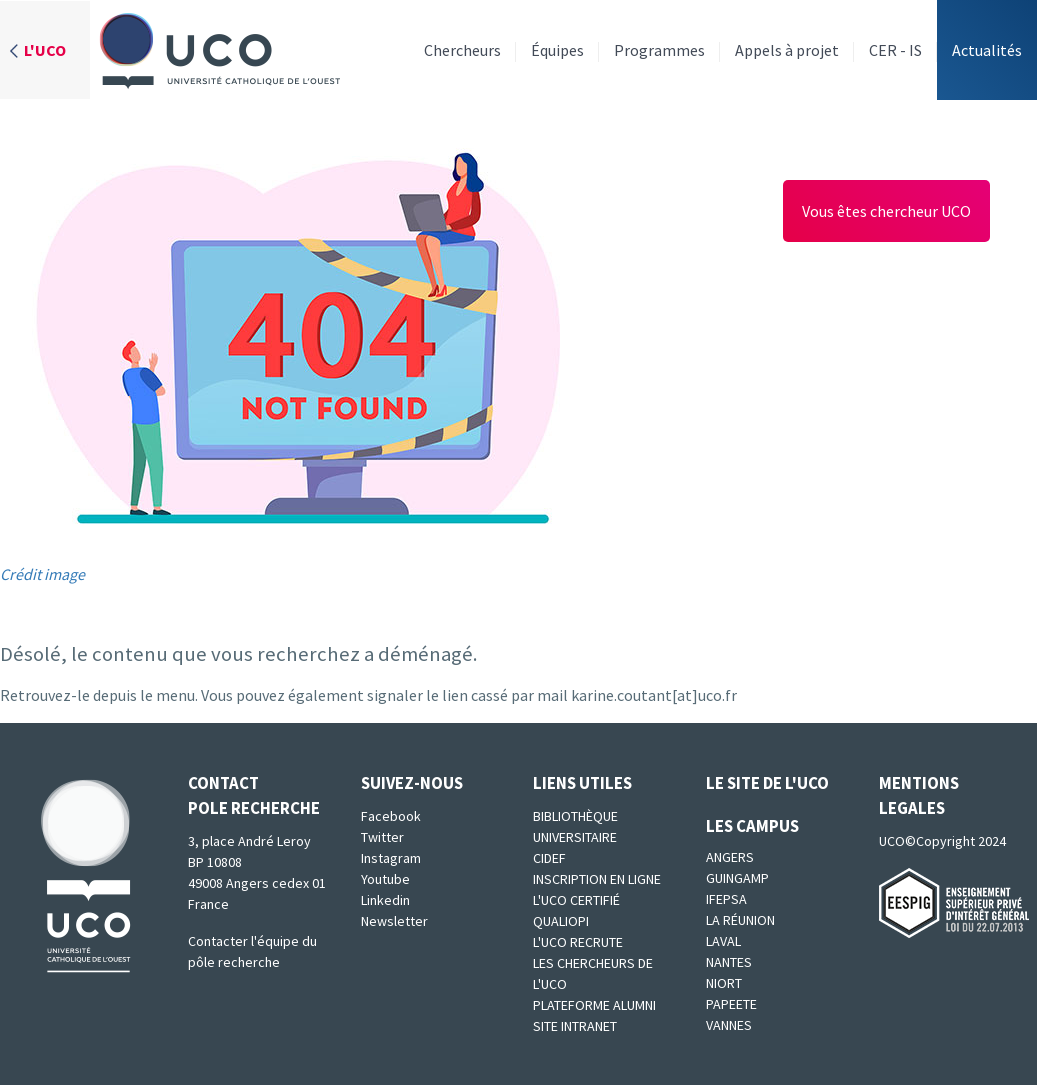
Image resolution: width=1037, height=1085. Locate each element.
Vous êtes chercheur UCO (886, 211)
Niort (724, 983)
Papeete (731, 1004)
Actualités (987, 50)
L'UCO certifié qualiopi (576, 910)
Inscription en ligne (597, 879)
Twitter (382, 837)
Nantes (729, 962)
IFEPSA (726, 899)
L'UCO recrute (578, 942)
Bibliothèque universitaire (575, 826)
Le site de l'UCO (767, 783)
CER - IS (895, 50)
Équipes (557, 50)
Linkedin (385, 900)
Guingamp (737, 878)
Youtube (385, 879)
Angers (730, 857)
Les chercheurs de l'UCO (593, 973)
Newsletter (394, 921)
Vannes (729, 1025)
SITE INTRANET (575, 1026)
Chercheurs (462, 50)
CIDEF (549, 858)
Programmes (659, 50)
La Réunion (740, 920)
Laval (723, 941)
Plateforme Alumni (594, 1005)
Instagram (391, 858)
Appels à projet (787, 50)
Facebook (391, 816)
